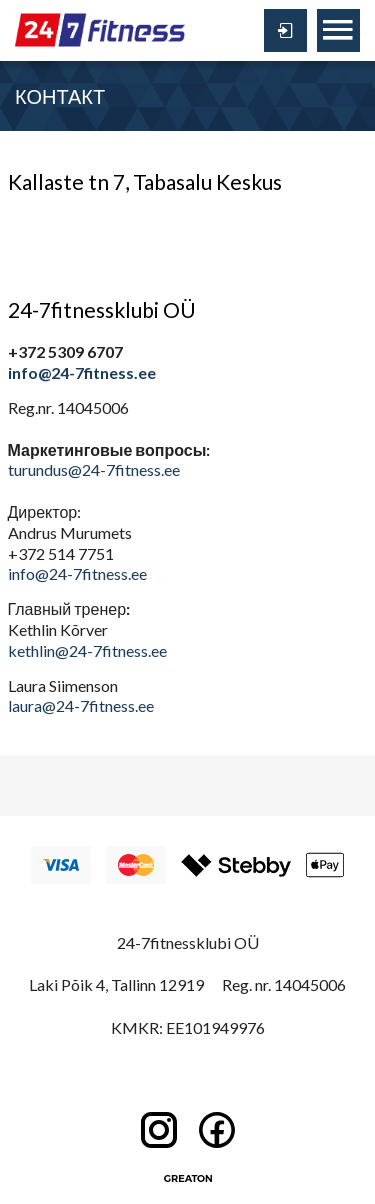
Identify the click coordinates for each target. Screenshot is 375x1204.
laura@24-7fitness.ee (81, 705)
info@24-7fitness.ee (82, 372)
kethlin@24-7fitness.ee (87, 650)
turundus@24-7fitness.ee (94, 469)
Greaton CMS (188, 1179)
